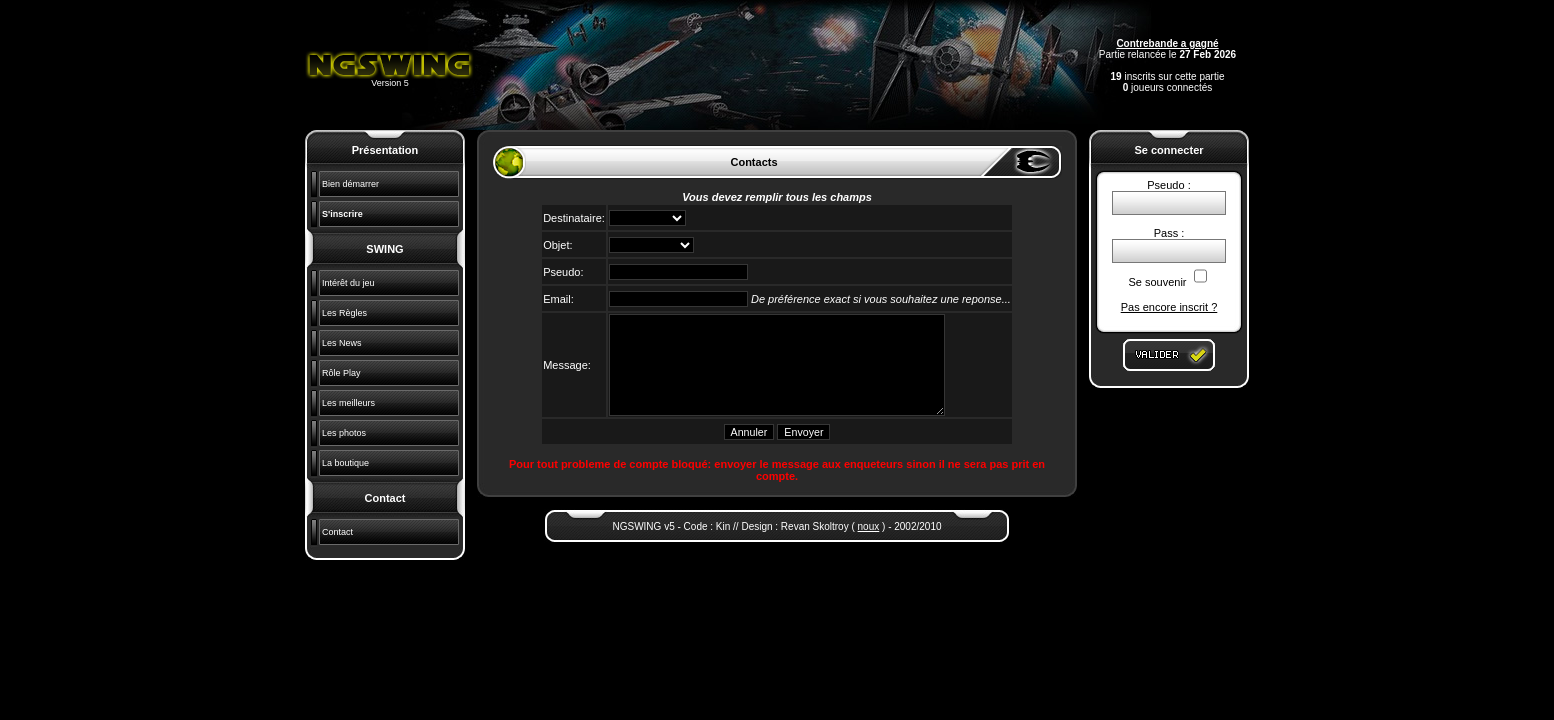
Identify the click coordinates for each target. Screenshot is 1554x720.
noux (869, 526)
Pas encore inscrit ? (1169, 307)
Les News (342, 343)
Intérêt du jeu (348, 283)
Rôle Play (341, 373)
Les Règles (344, 313)
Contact (337, 532)
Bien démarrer (350, 184)
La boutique (345, 463)
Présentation (385, 150)
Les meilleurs (348, 403)
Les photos (344, 433)
